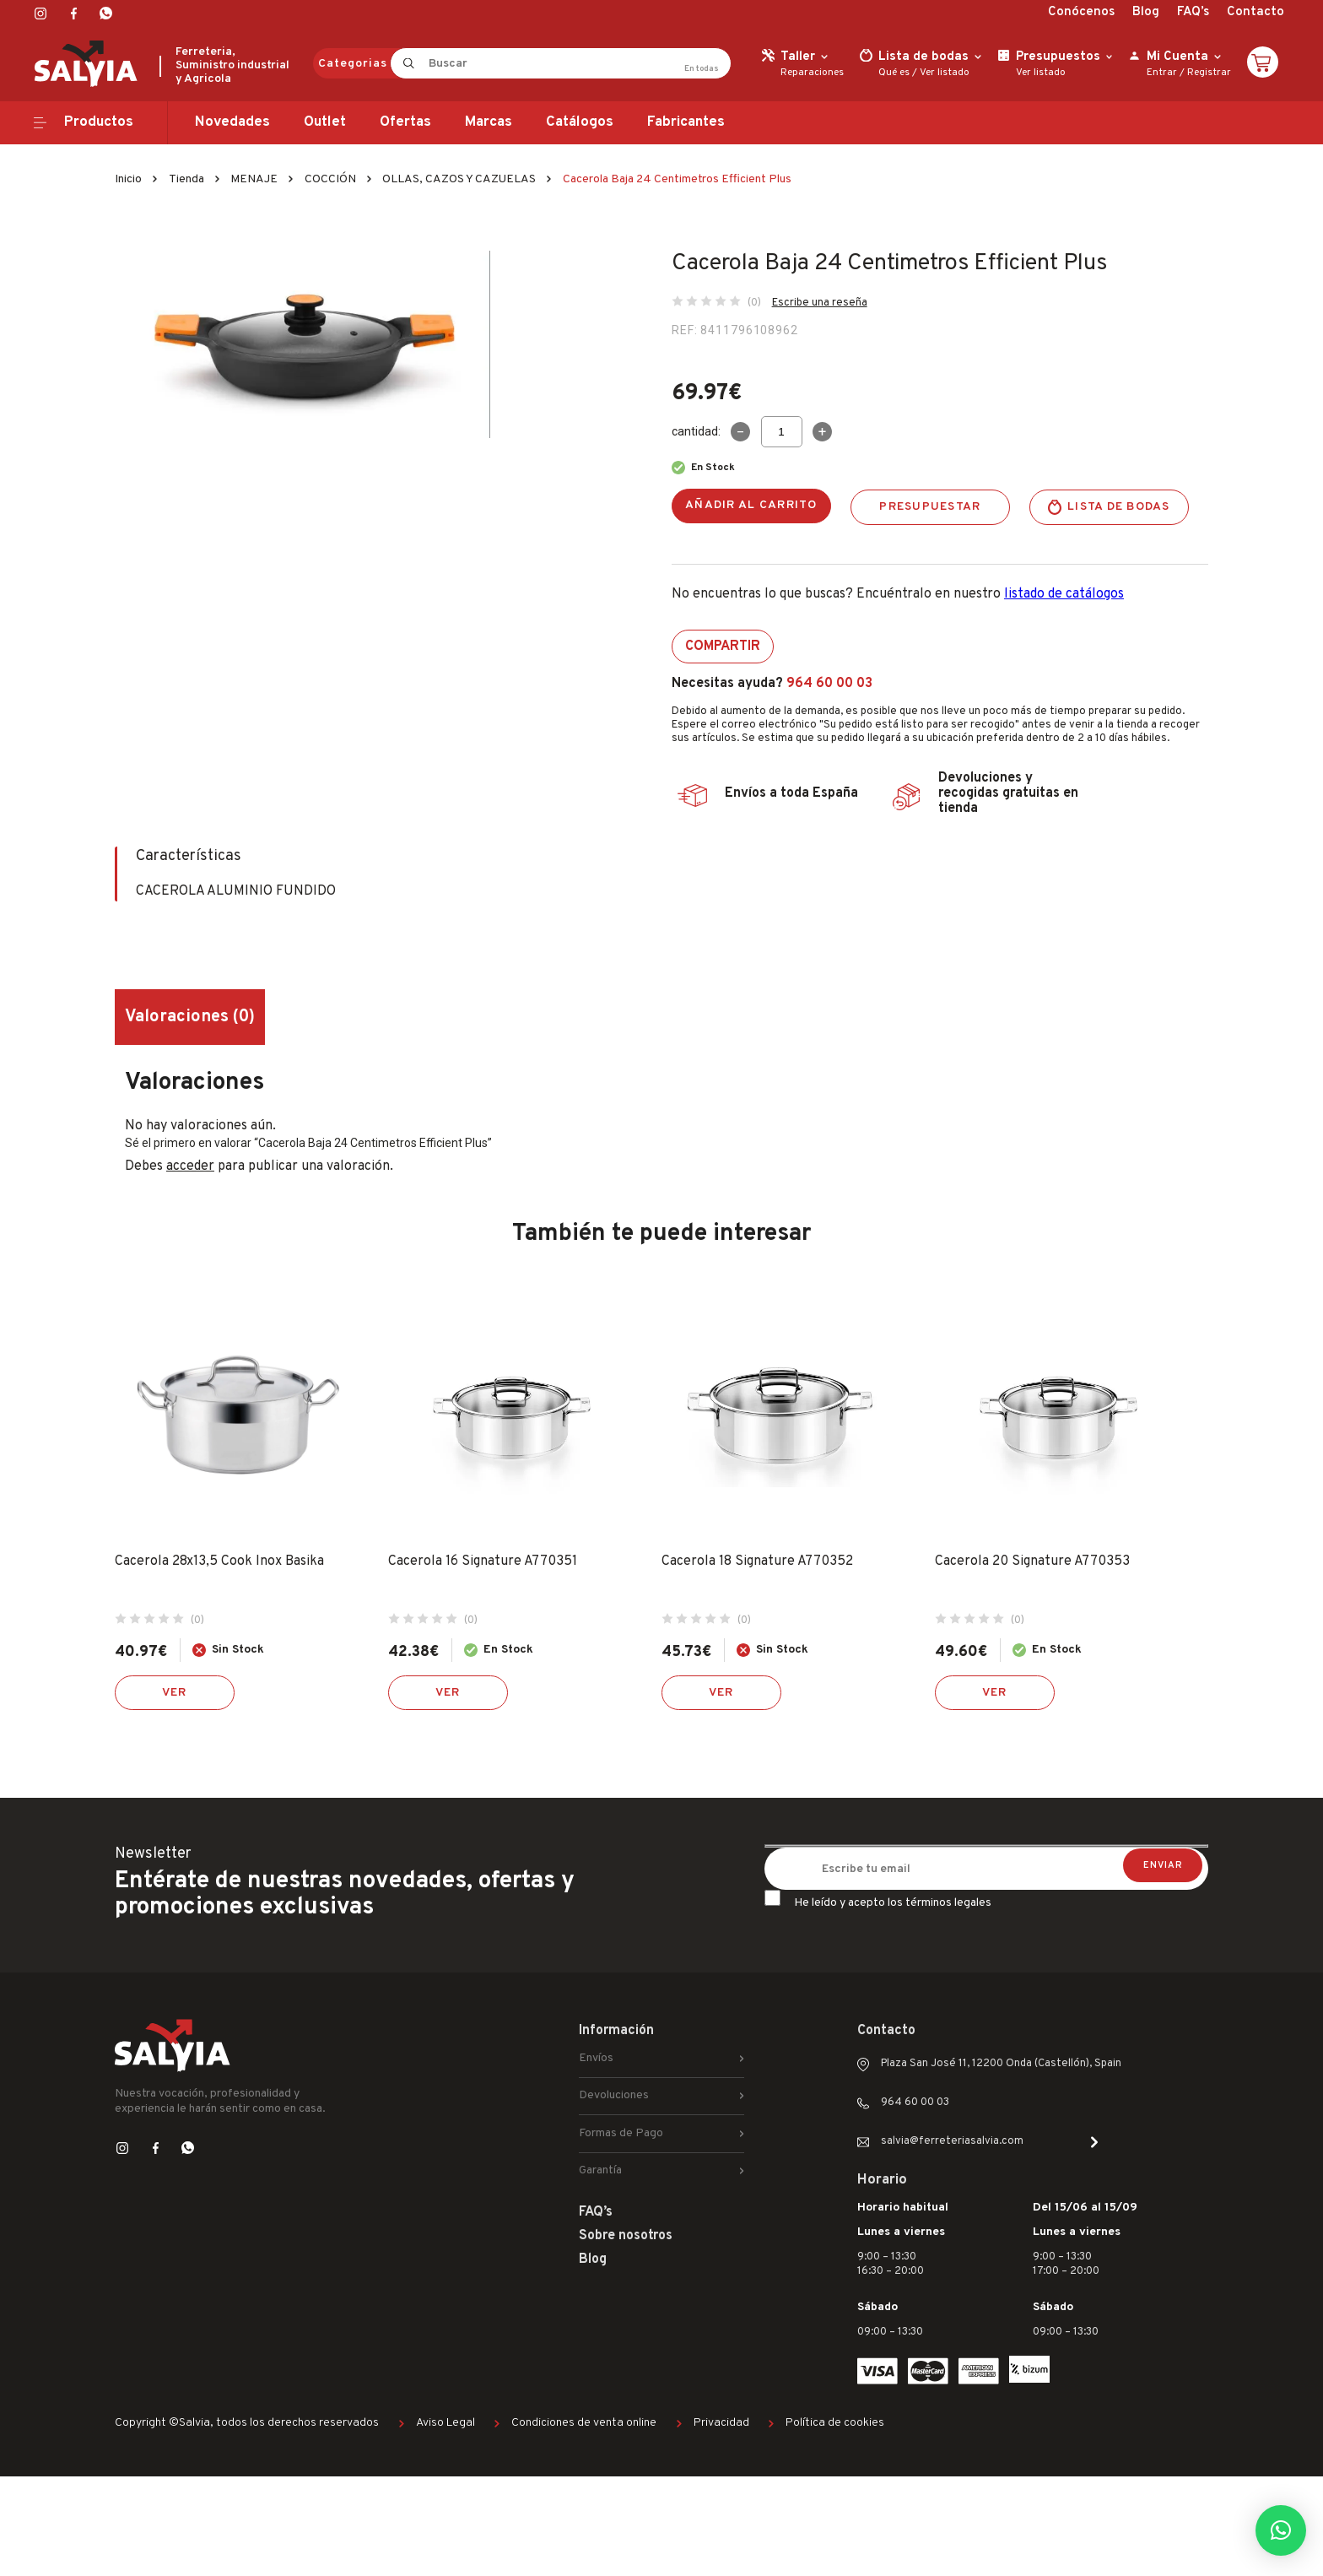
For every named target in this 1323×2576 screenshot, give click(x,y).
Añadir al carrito (751, 505)
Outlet (325, 122)
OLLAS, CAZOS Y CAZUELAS (459, 179)
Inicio (128, 179)
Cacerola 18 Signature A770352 (757, 1561)
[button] (1281, 2530)
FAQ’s (1193, 12)
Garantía (600, 2170)
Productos (98, 122)
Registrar (1209, 72)
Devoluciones (614, 2095)
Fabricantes (686, 122)
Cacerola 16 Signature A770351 (482, 1561)
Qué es (894, 72)
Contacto (1255, 12)
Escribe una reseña (819, 303)
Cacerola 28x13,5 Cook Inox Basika (219, 1561)
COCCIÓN (330, 179)
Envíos (596, 2058)
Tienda (186, 179)
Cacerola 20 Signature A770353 (1032, 1561)
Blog (1145, 12)
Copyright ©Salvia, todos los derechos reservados (247, 2423)
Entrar (1162, 72)
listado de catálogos (1064, 594)
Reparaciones (812, 72)
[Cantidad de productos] (781, 431)
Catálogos (579, 122)
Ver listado (944, 72)
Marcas (488, 122)
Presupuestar (929, 507)
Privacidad (721, 2423)
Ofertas (405, 122)
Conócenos (1081, 12)
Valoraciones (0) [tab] (190, 1017)
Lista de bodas (1118, 507)
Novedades (232, 122)
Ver (174, 1693)
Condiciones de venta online (583, 2423)
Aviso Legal (445, 2423)
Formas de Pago (621, 2133)
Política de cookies (835, 2423)
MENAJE (254, 179)
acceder (190, 1166)
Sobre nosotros (625, 2235)
